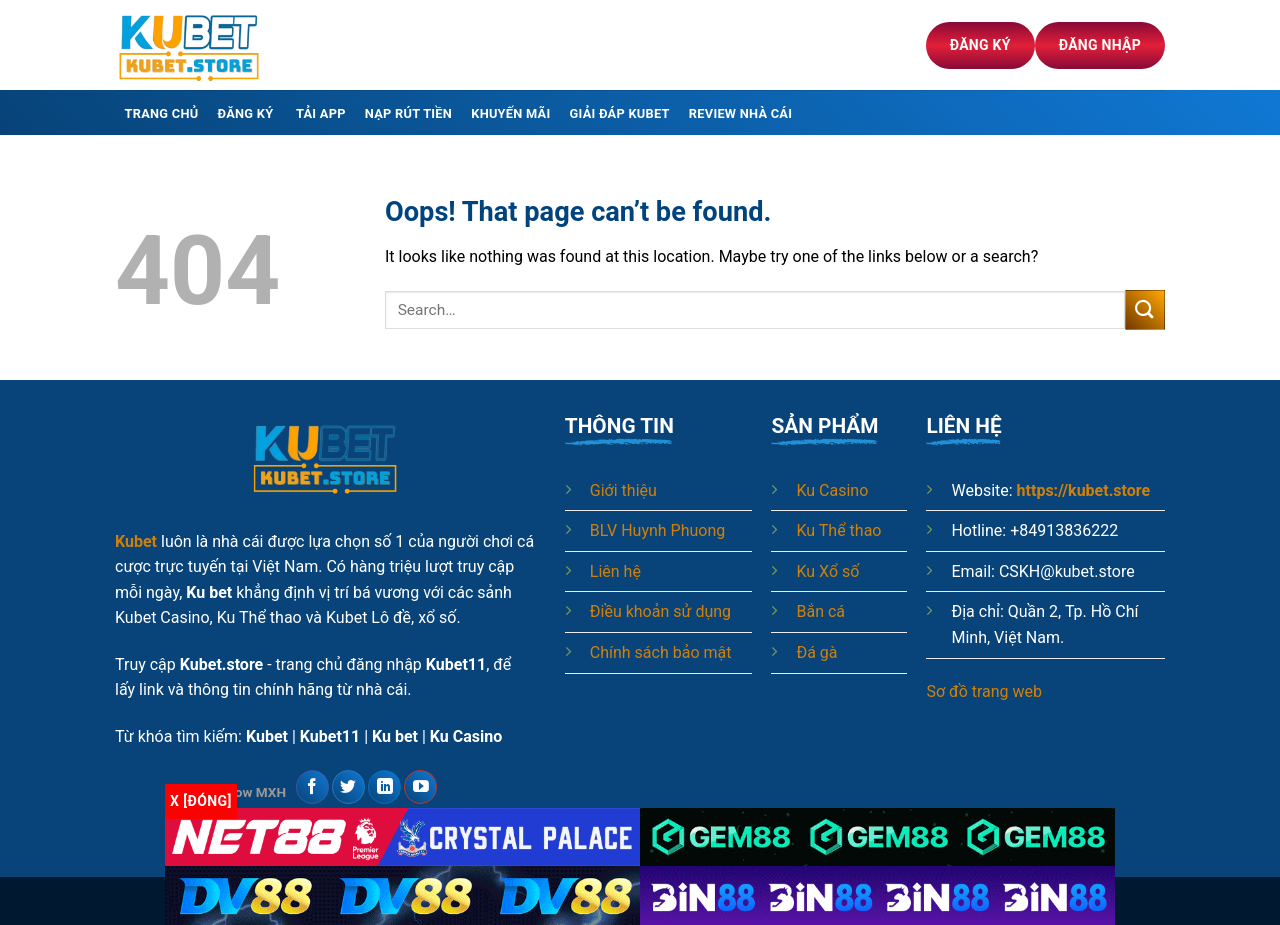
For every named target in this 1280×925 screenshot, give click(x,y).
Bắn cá (820, 611)
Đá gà (816, 652)
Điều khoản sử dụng (660, 611)
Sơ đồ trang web (984, 691)
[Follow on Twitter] (348, 787)
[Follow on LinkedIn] (384, 787)
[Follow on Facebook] (312, 787)
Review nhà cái (740, 113)
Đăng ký (980, 45)
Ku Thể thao (838, 530)
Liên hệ (615, 571)
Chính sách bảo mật (661, 652)
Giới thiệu (623, 490)
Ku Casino (832, 490)
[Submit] (1145, 309)
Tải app (321, 113)
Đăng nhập (1100, 45)
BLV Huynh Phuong (657, 530)
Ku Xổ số (827, 571)
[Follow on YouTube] (420, 787)
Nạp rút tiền (408, 113)
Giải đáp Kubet (620, 113)
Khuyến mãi (510, 113)
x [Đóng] (201, 801)
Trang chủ (162, 113)
